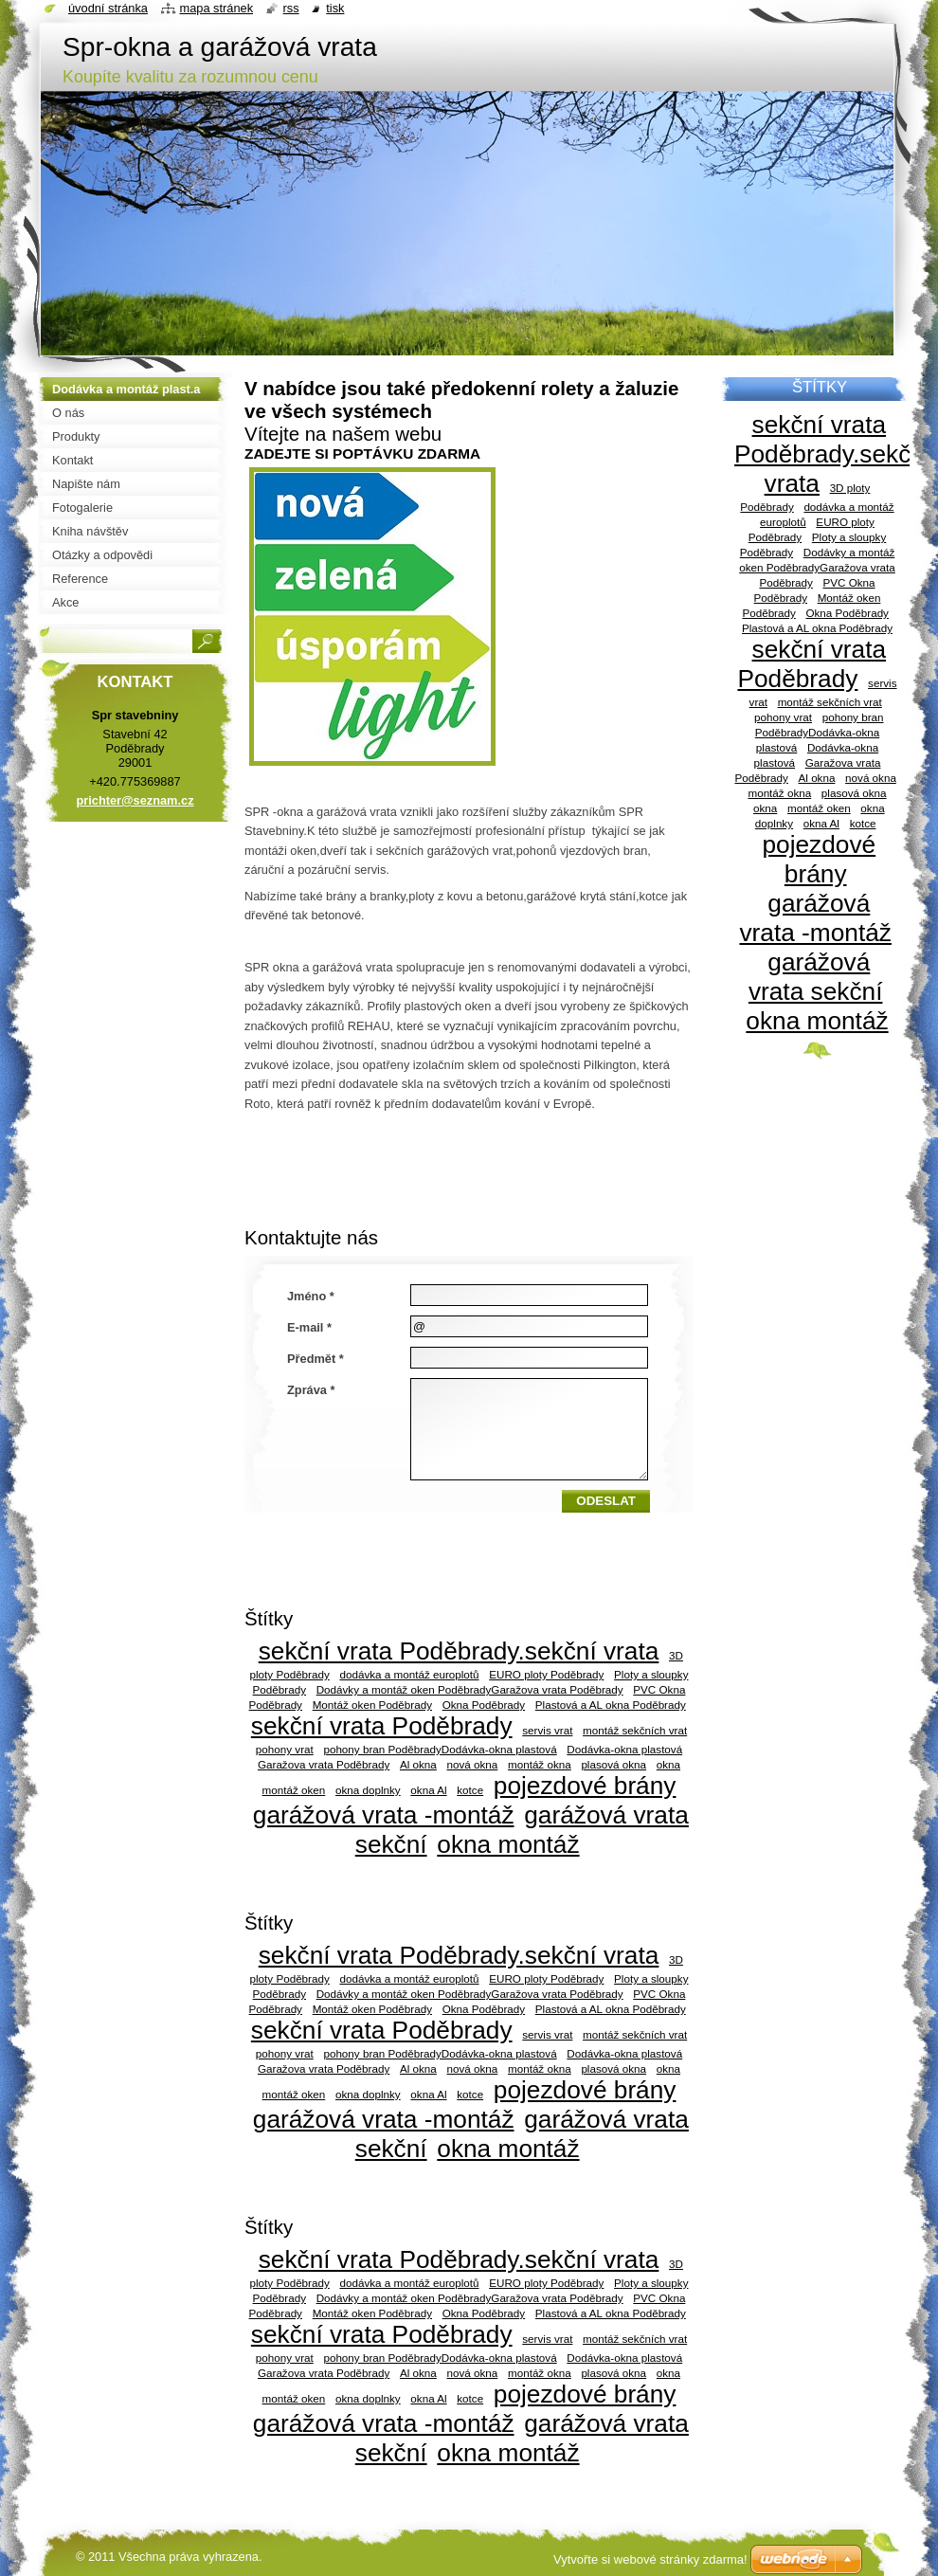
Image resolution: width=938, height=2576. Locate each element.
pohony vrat (285, 1749)
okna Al (428, 1790)
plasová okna (613, 1764)
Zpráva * (311, 1390)
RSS (291, 8)
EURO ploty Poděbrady (546, 1674)
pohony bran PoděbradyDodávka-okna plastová (439, 1749)
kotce (470, 1790)
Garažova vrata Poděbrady (323, 1764)
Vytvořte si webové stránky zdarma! (650, 2559)
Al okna (418, 1764)
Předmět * (315, 1358)
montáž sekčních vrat (635, 1730)
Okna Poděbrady (483, 1704)
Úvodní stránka (108, 8)
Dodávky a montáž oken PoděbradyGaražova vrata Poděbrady (469, 1689)
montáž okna (539, 1764)
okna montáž (508, 1844)
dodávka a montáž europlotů (408, 1674)
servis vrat (547, 1730)
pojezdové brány (585, 1785)
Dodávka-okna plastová (624, 1749)
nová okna (472, 1764)
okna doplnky (368, 1790)
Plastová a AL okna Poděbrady (610, 1704)
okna (668, 1764)
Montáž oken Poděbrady (372, 1704)
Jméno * (310, 1296)
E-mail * (309, 1327)
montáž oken (294, 1790)
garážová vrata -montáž (383, 1815)
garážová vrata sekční (816, 977)
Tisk (335, 8)
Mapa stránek (217, 8)
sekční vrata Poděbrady (382, 1726)
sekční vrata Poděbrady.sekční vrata (459, 1651)
